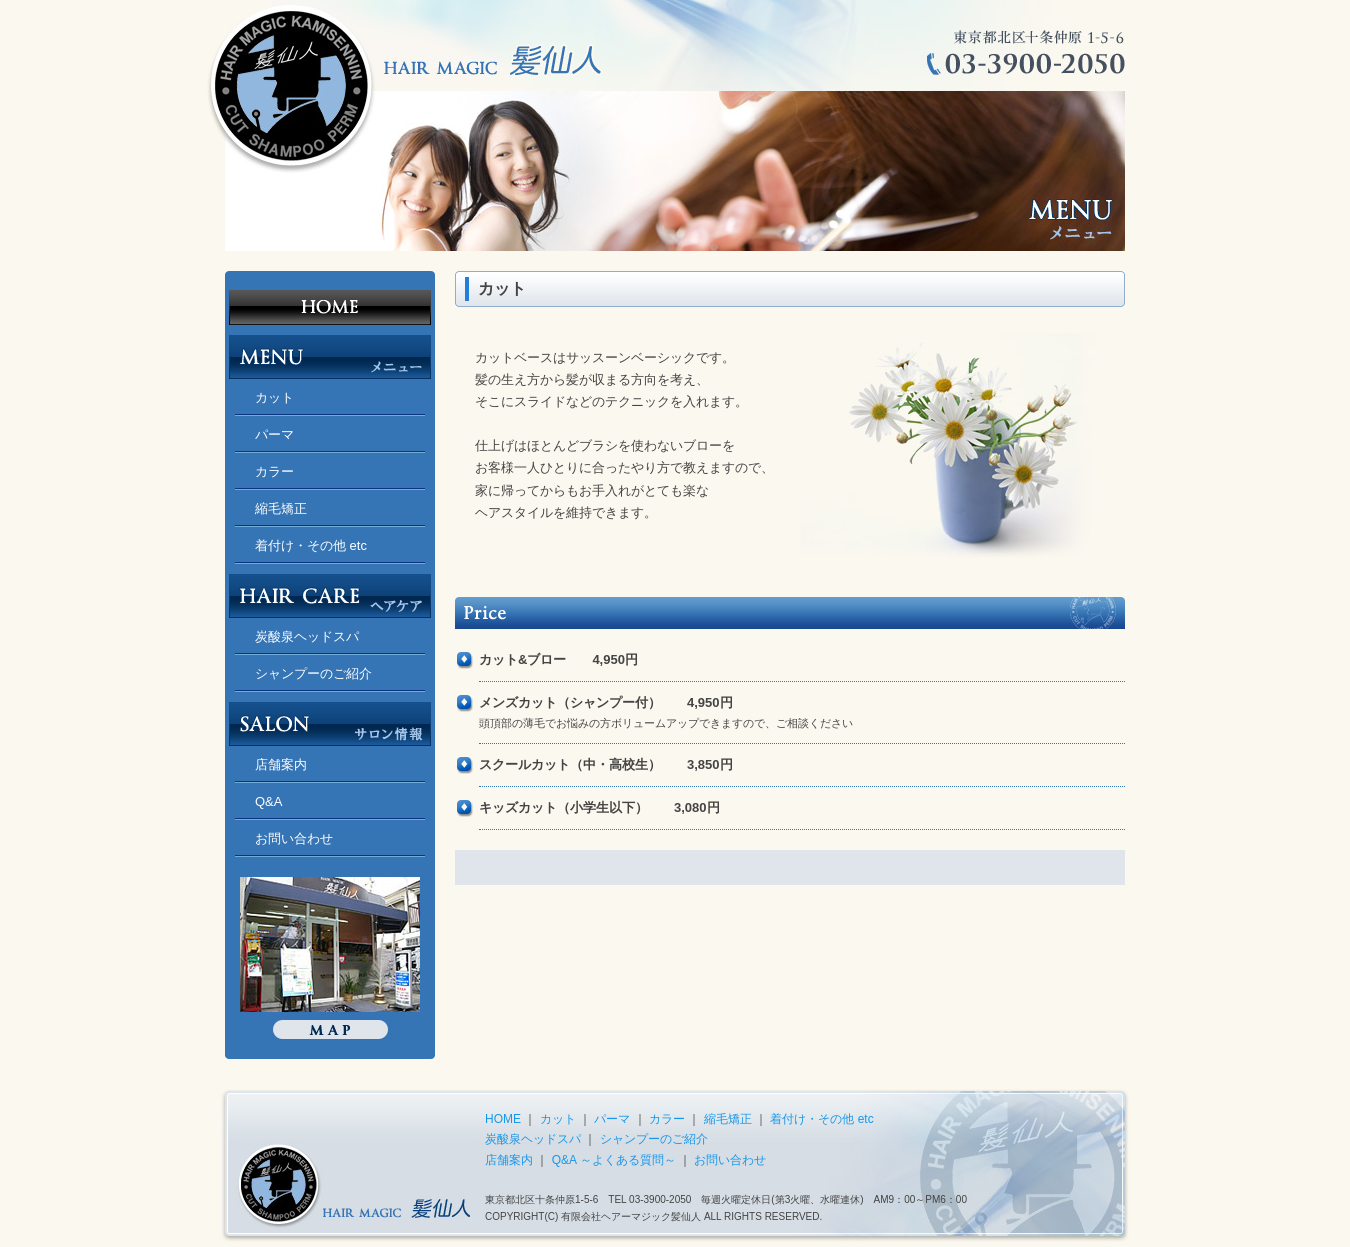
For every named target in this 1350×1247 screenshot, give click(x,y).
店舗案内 (281, 764)
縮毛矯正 (281, 508)
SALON (330, 719)
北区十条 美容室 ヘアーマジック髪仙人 (330, 298)
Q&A (268, 801)
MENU (330, 352)
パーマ (274, 434)
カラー (274, 471)
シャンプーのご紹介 (313, 673)
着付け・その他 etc (311, 545)
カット (274, 397)
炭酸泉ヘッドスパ (307, 636)
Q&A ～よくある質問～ (614, 1160)
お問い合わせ (294, 838)
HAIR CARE (330, 591)
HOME (503, 1119)
